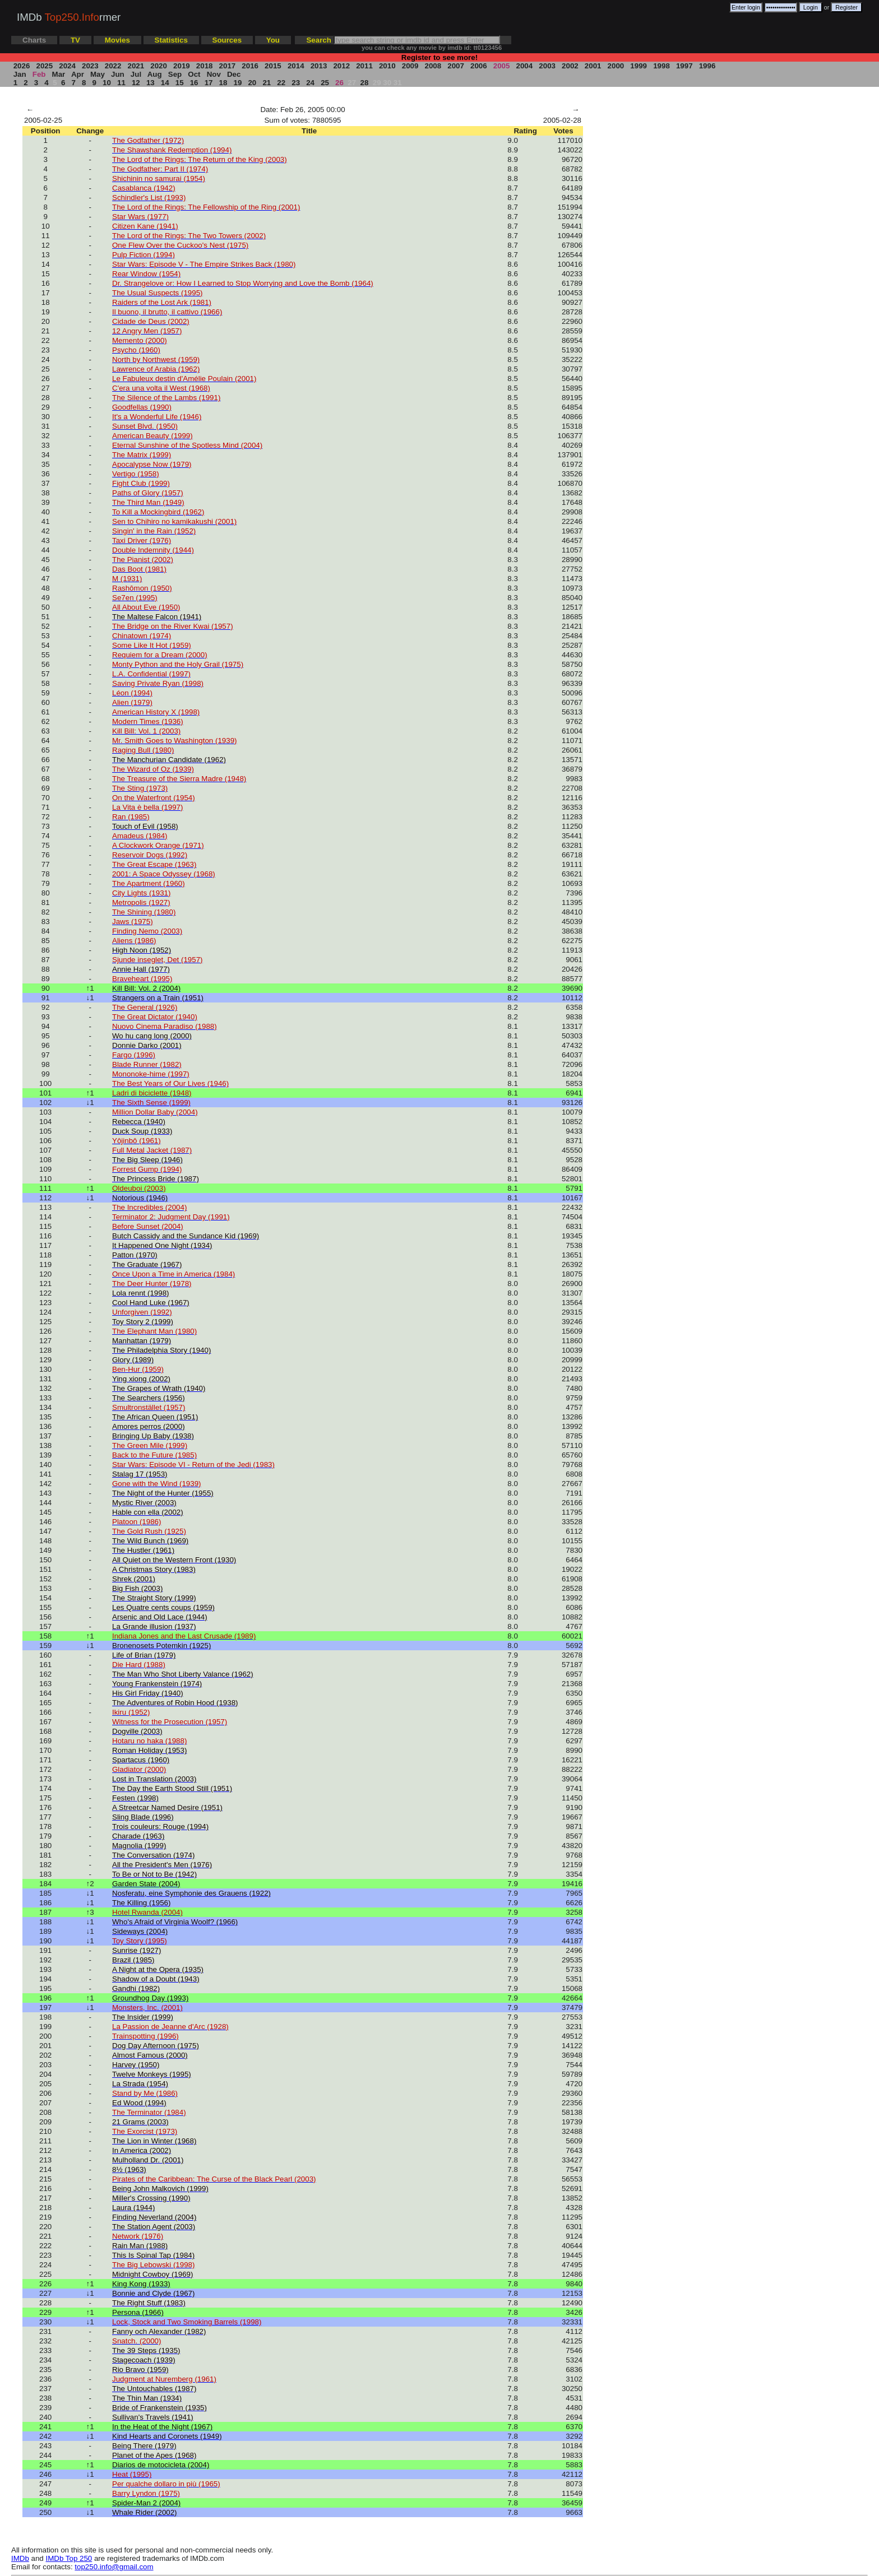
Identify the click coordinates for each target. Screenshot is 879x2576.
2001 (592, 66)
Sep (175, 74)
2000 (615, 66)
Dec (234, 74)
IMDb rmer (69, 17)
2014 (295, 66)
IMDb (20, 2558)
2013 (318, 66)
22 (281, 82)
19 (238, 82)
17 (208, 82)
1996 (707, 66)
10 (106, 82)
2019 (181, 66)
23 (296, 82)
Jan (19, 74)
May (97, 74)
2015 (272, 66)
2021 (136, 66)
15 (179, 82)
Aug (155, 74)
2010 (387, 66)
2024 (67, 66)
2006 (478, 66)
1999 (638, 66)
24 (310, 82)
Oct (194, 74)
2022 (113, 66)
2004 (524, 66)
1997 (684, 66)
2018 (204, 66)
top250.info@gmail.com (114, 2567)
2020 (159, 66)
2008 (433, 66)
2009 (410, 66)
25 (324, 82)
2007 (456, 66)
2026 (21, 66)
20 (252, 82)
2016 (250, 66)
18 (223, 82)
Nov (214, 74)
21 (267, 82)
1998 (661, 66)
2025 (44, 66)
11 (121, 82)
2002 (569, 66)
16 (194, 82)
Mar (58, 74)
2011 (364, 66)
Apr (78, 74)
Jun (117, 74)
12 (135, 82)
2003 (547, 66)
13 (150, 82)
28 (364, 82)
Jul (136, 74)
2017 (227, 66)
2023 (90, 66)
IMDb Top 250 (69, 2558)
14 (165, 82)
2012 (341, 66)
